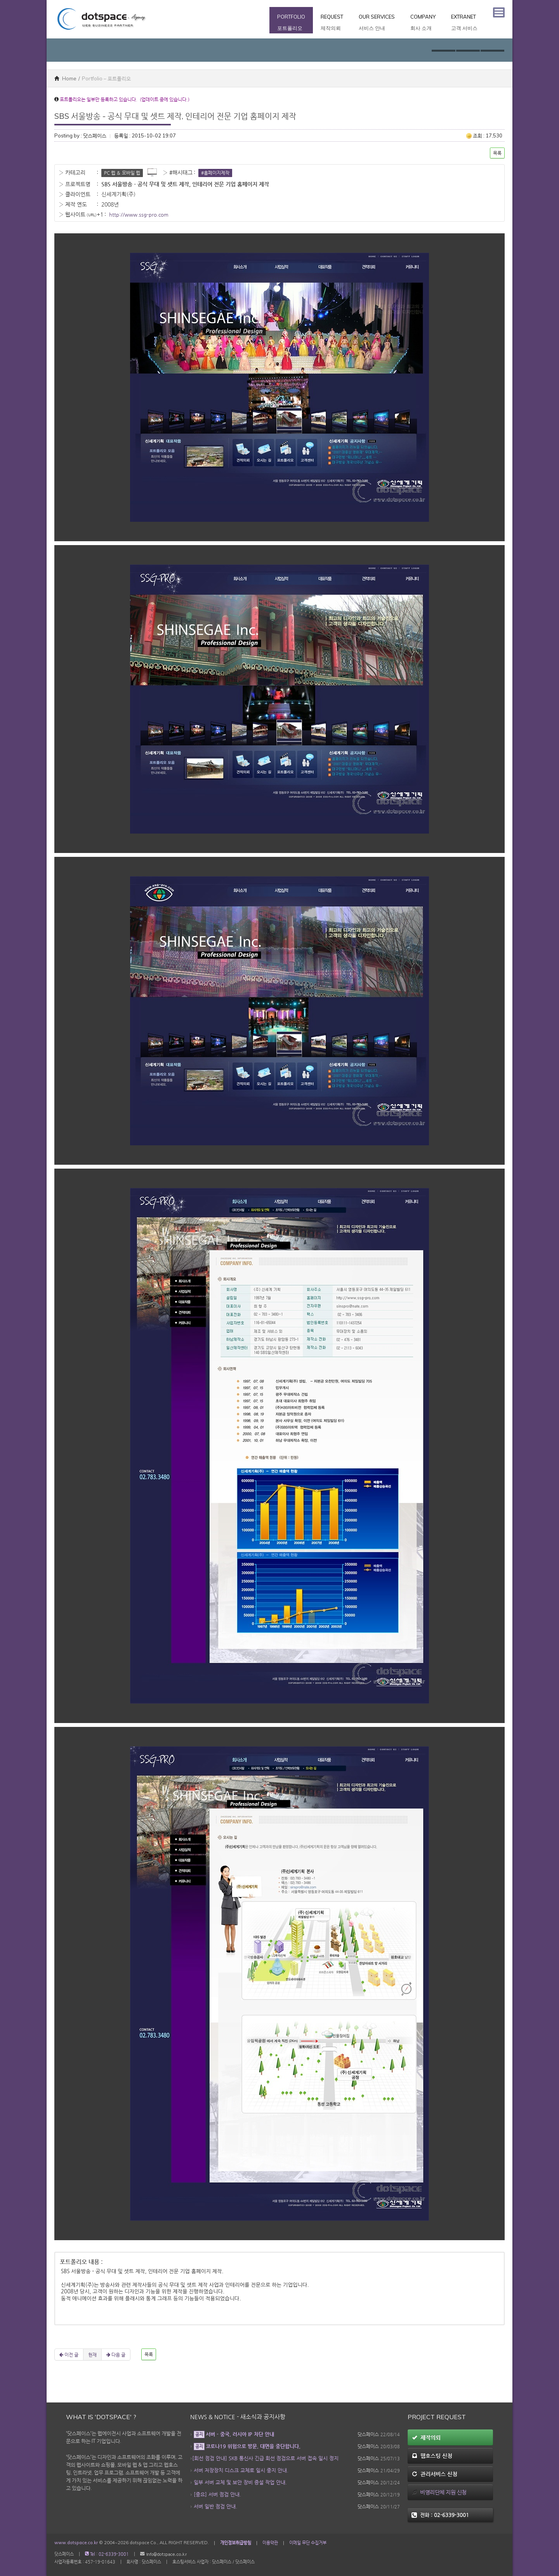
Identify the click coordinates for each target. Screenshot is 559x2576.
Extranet (464, 23)
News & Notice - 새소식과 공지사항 (237, 2417)
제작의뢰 (426, 2437)
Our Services (377, 23)
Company (423, 23)
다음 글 (115, 2354)
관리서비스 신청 (434, 2474)
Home (65, 78)
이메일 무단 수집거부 (307, 2542)
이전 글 (68, 2354)
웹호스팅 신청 (432, 2456)
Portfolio (291, 23)
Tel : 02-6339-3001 (107, 2554)
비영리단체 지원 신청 (439, 2492)
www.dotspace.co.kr (76, 2542)
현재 (92, 2354)
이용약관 (270, 2542)
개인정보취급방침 (235, 2542)
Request (332, 23)
